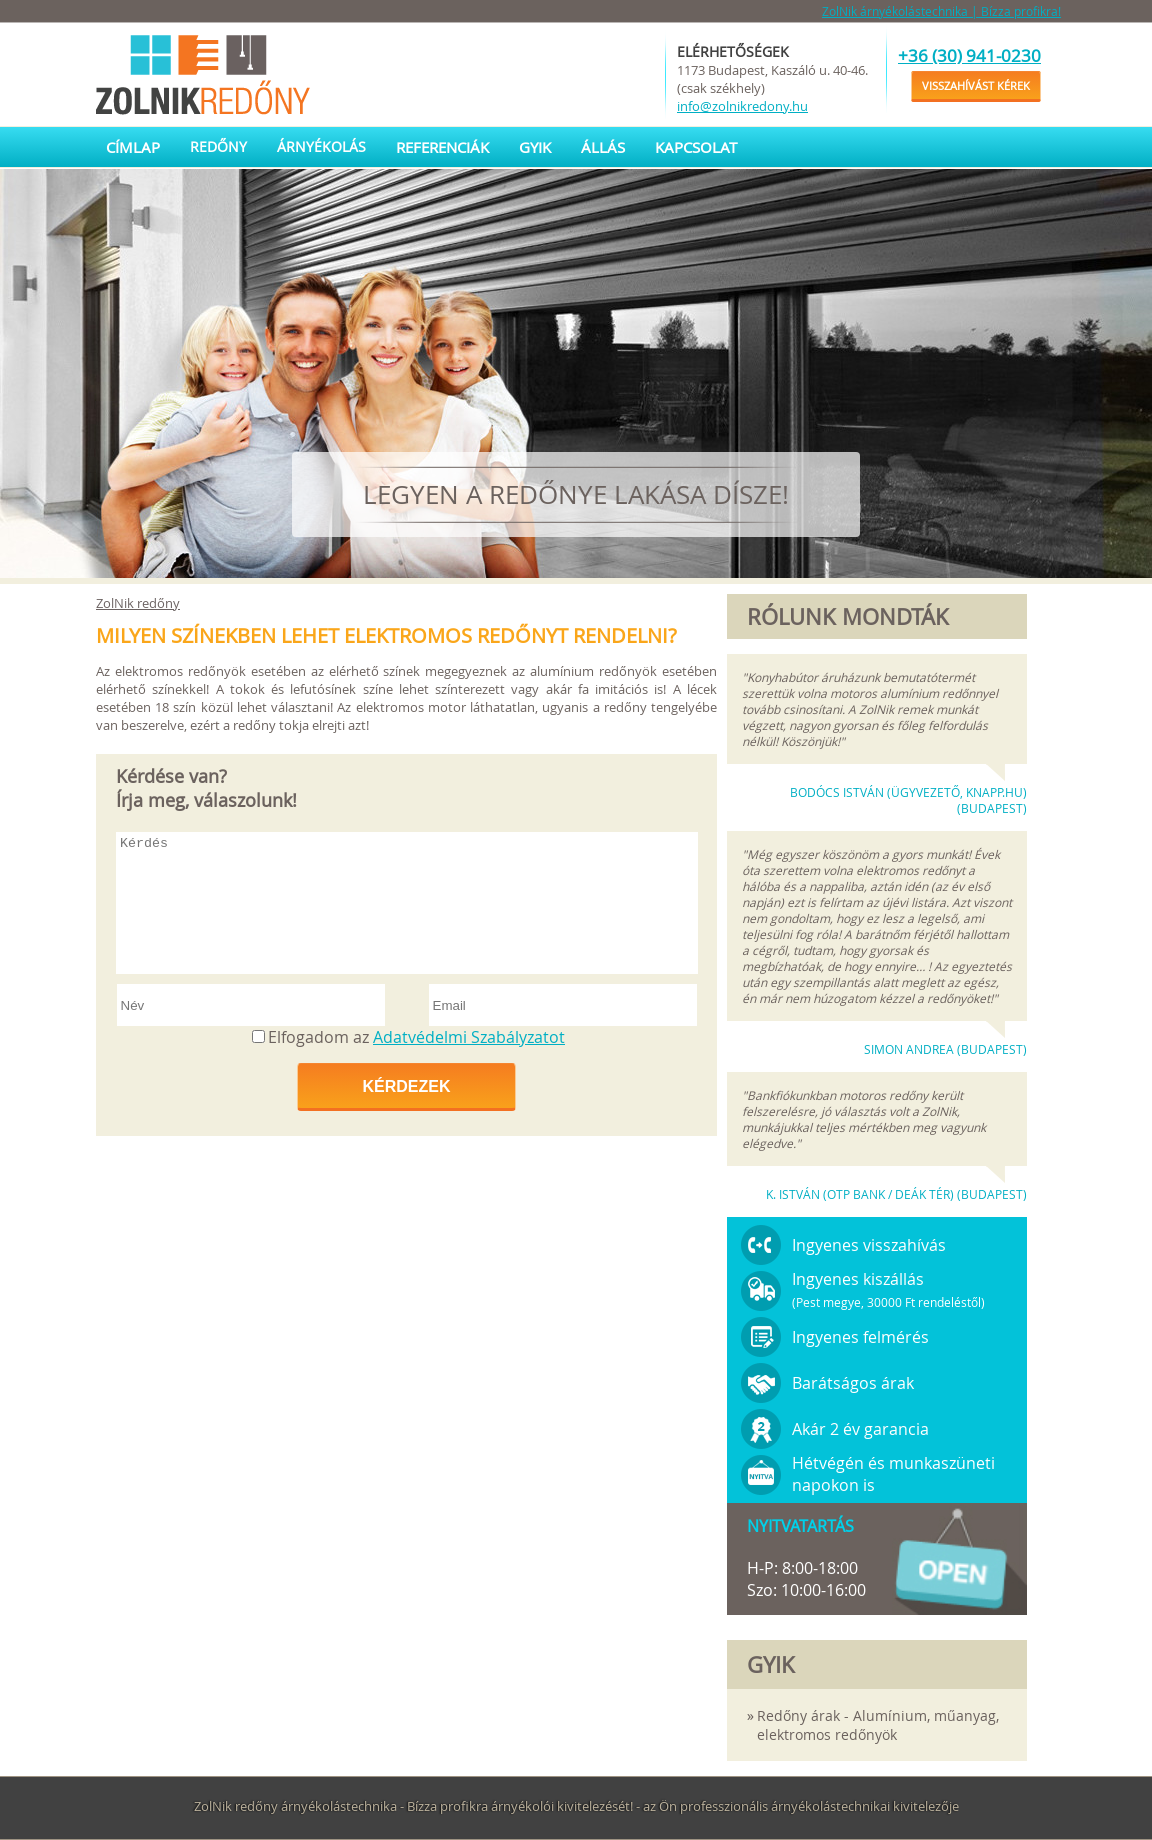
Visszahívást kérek (976, 85)
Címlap (133, 147)
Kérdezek (406, 1086)
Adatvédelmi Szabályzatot (469, 1037)
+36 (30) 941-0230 (969, 55)
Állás (603, 147)
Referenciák (442, 147)
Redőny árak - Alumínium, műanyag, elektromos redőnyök (878, 1725)
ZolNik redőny (138, 603)
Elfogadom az (416, 1037)
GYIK (535, 147)
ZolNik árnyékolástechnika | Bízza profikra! (941, 11)
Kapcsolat (696, 147)
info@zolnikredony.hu (742, 106)
